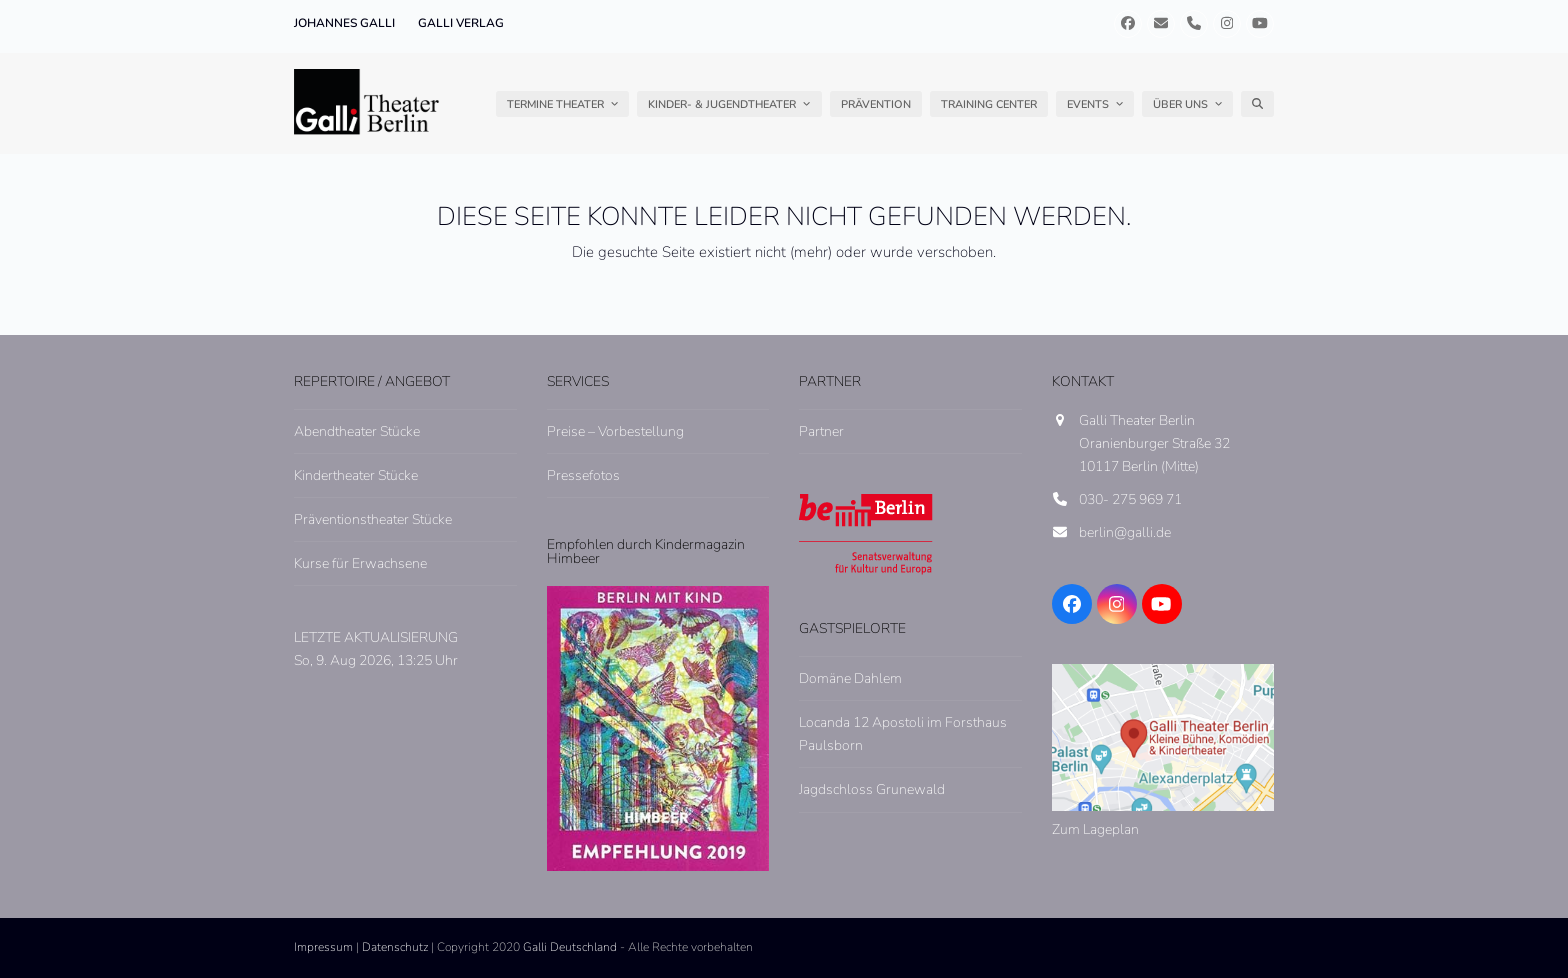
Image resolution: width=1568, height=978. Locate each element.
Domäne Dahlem (850, 678)
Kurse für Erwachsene (360, 563)
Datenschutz (395, 947)
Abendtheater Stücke (357, 431)
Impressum (323, 947)
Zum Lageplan (1095, 829)
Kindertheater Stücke (356, 475)
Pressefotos (583, 475)
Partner (821, 431)
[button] (1257, 104)
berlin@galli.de (1125, 532)
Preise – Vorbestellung (615, 431)
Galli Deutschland (570, 947)
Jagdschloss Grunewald (872, 789)
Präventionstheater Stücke (373, 519)
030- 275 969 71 (1130, 499)
